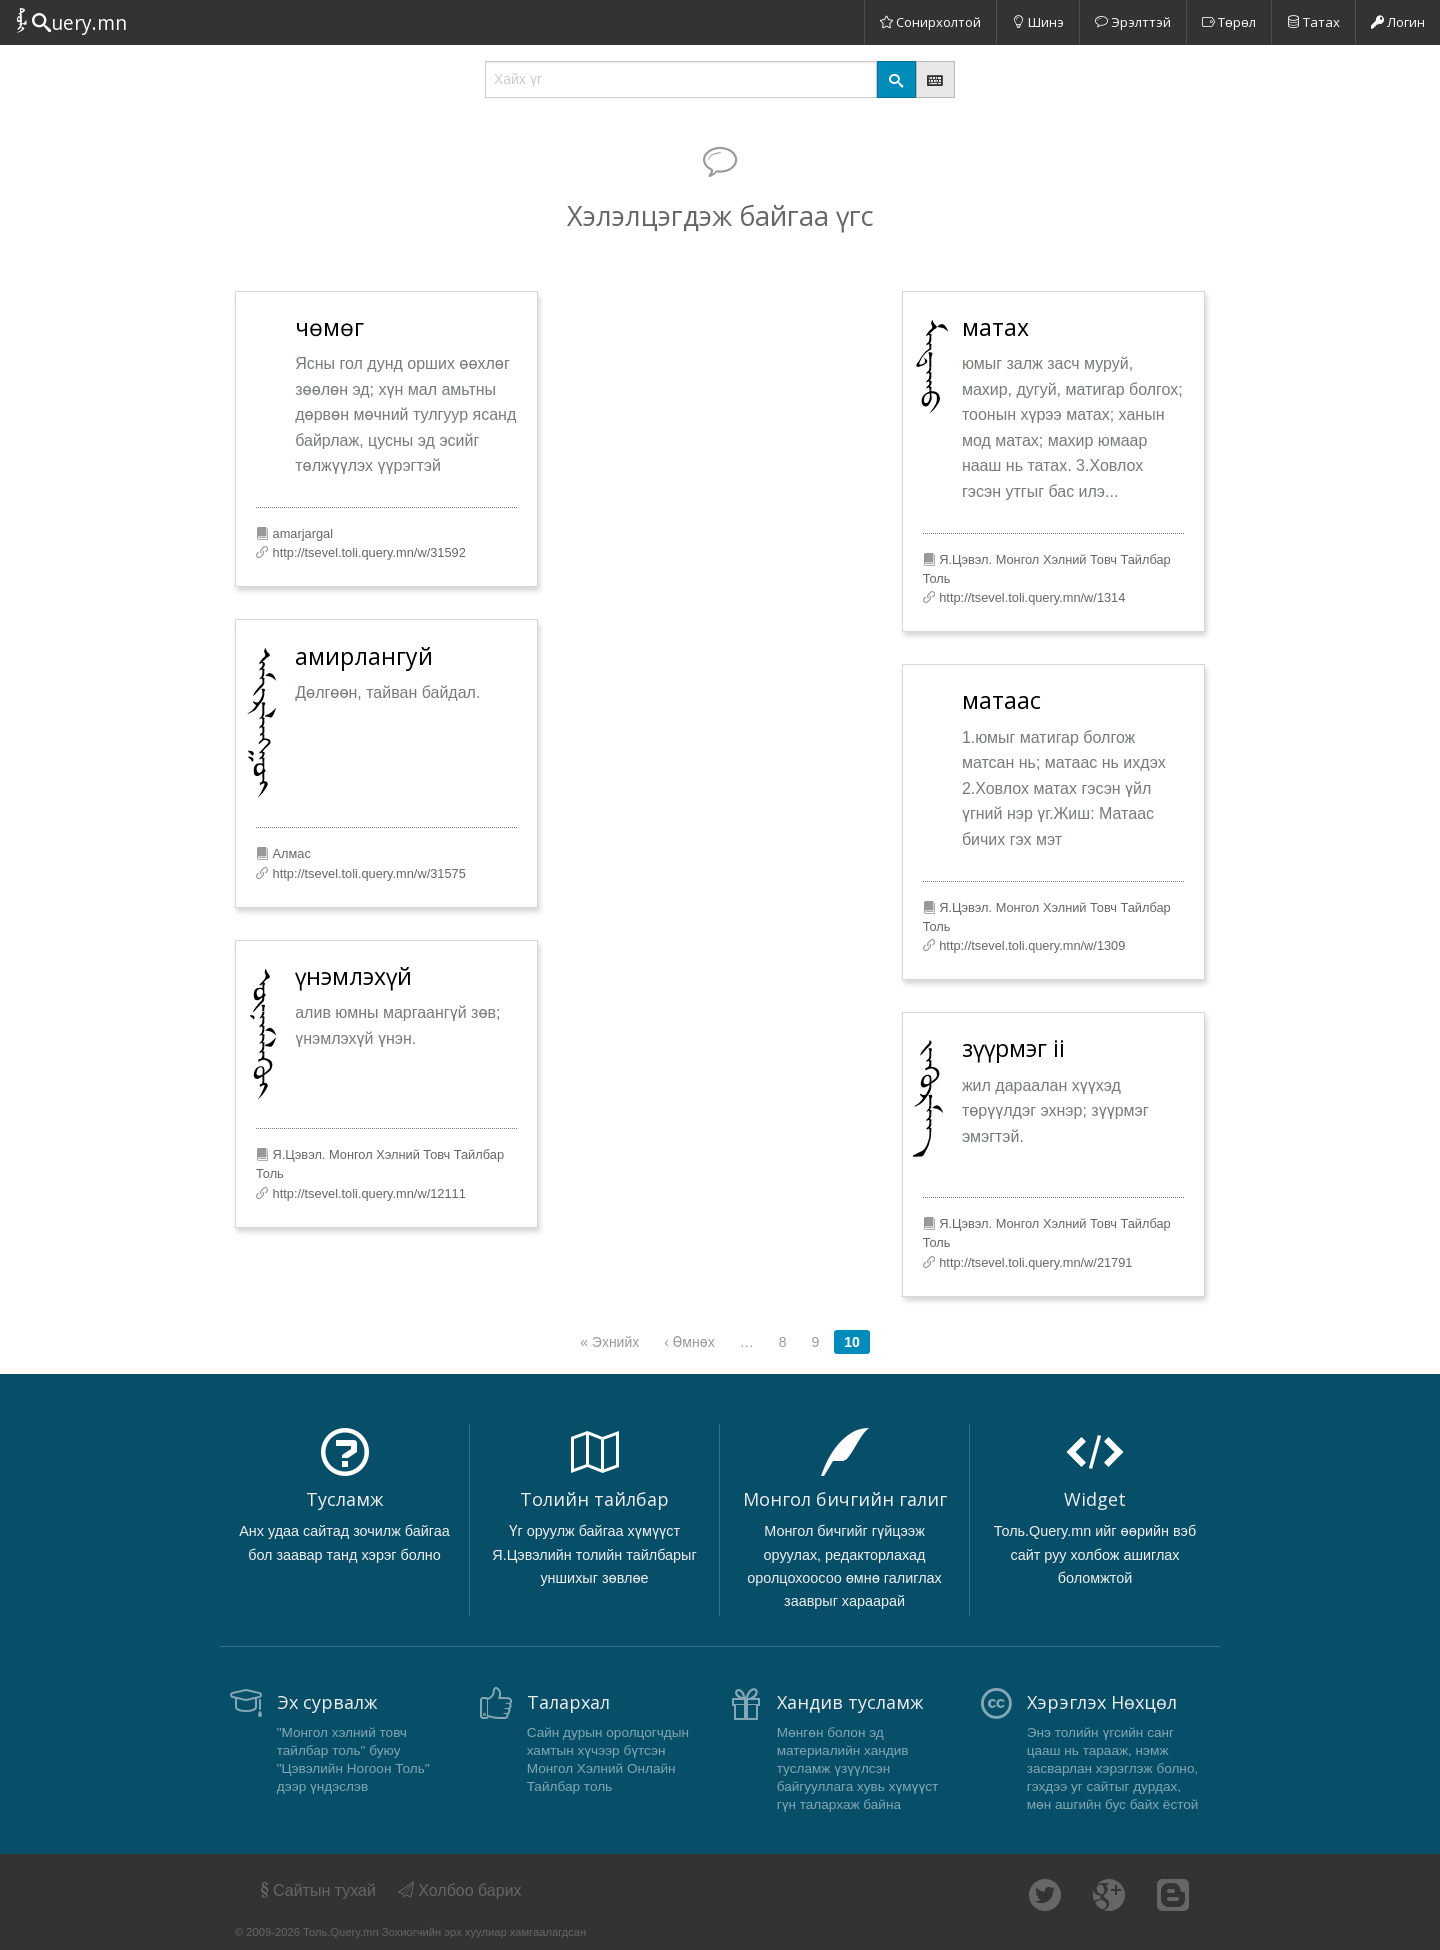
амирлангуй (364, 656)
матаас (1001, 700)
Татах (1313, 22)
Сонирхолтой (930, 22)
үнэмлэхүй (353, 976)
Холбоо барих (460, 1890)
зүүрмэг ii (1013, 1048)
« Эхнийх (609, 1342)
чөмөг (329, 327)
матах (995, 327)
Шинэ (1038, 22)
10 (852, 1342)
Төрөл (1229, 22)
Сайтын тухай (316, 1890)
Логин (1398, 22)
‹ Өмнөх (689, 1342)
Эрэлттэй (1133, 22)
